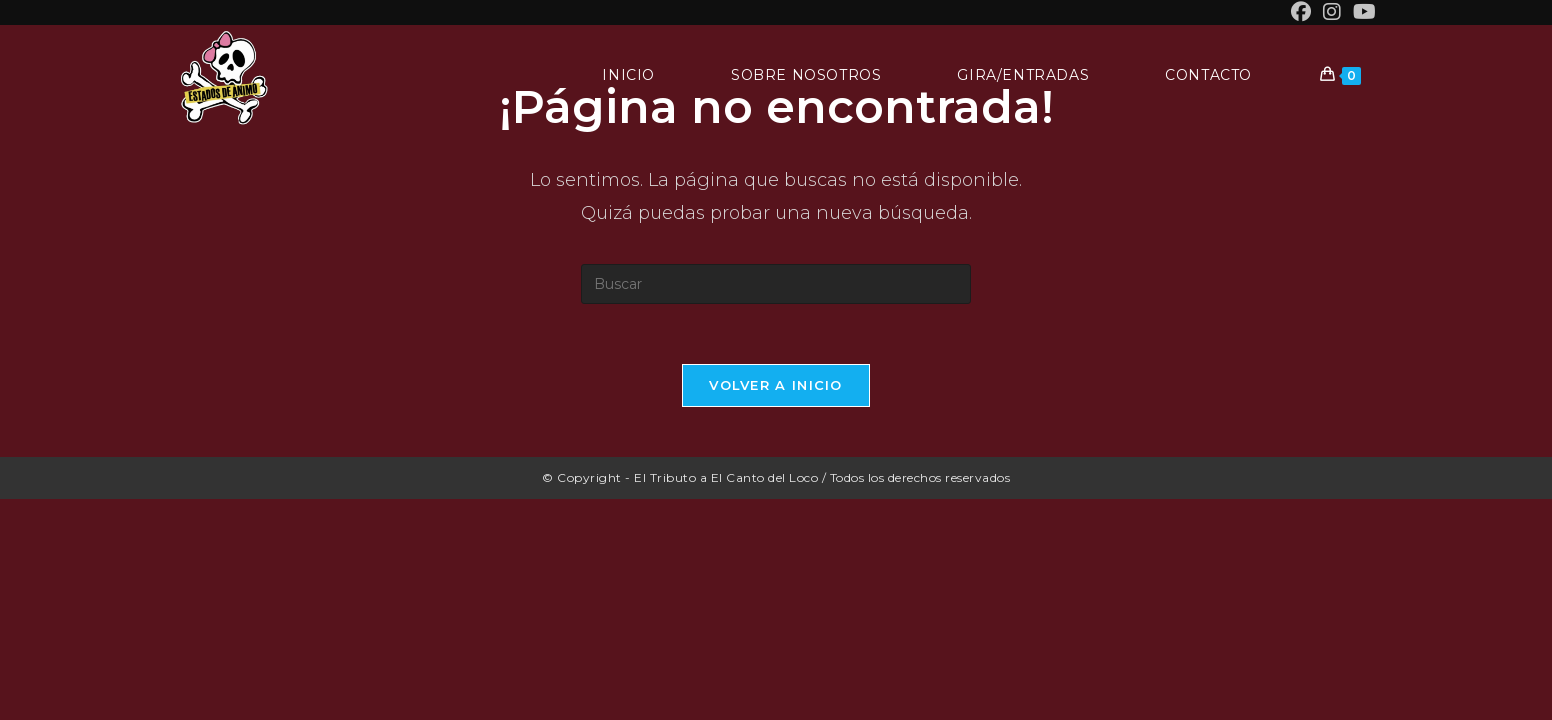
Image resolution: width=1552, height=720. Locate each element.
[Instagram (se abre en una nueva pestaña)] (1332, 12)
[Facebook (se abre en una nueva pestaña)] (1301, 12)
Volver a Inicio (776, 385)
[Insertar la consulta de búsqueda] (776, 284)
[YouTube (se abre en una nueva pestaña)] (1361, 12)
